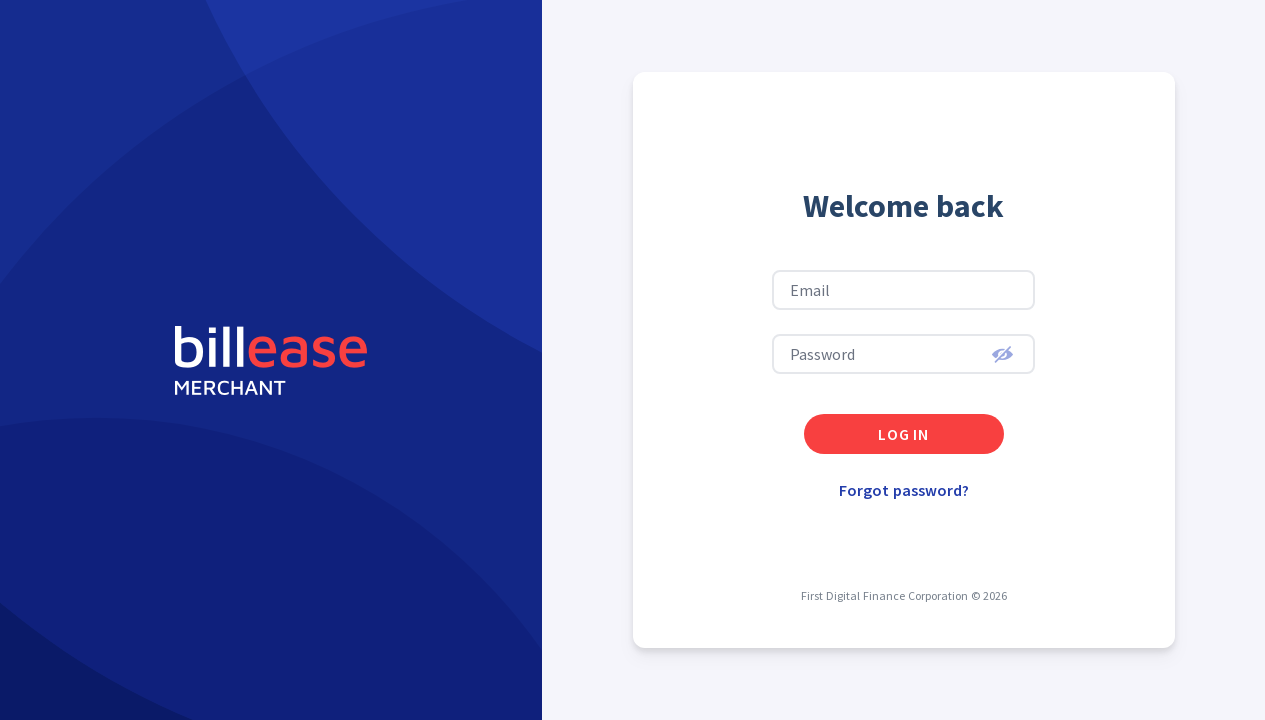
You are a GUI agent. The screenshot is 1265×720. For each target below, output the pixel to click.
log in (903, 434)
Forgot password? (904, 490)
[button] (1002, 354)
